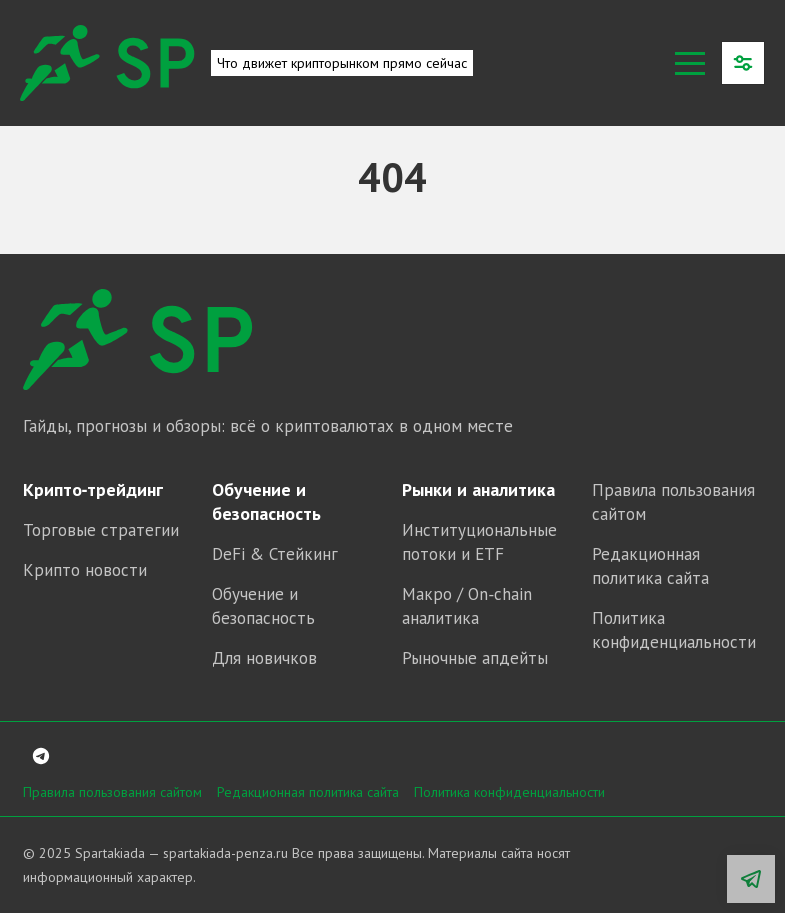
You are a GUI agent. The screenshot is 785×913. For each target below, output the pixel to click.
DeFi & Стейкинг (275, 554)
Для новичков (264, 658)
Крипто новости (85, 570)
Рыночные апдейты (475, 658)
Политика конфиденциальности (509, 792)
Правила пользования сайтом (112, 792)
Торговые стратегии (101, 530)
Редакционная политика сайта (308, 792)
